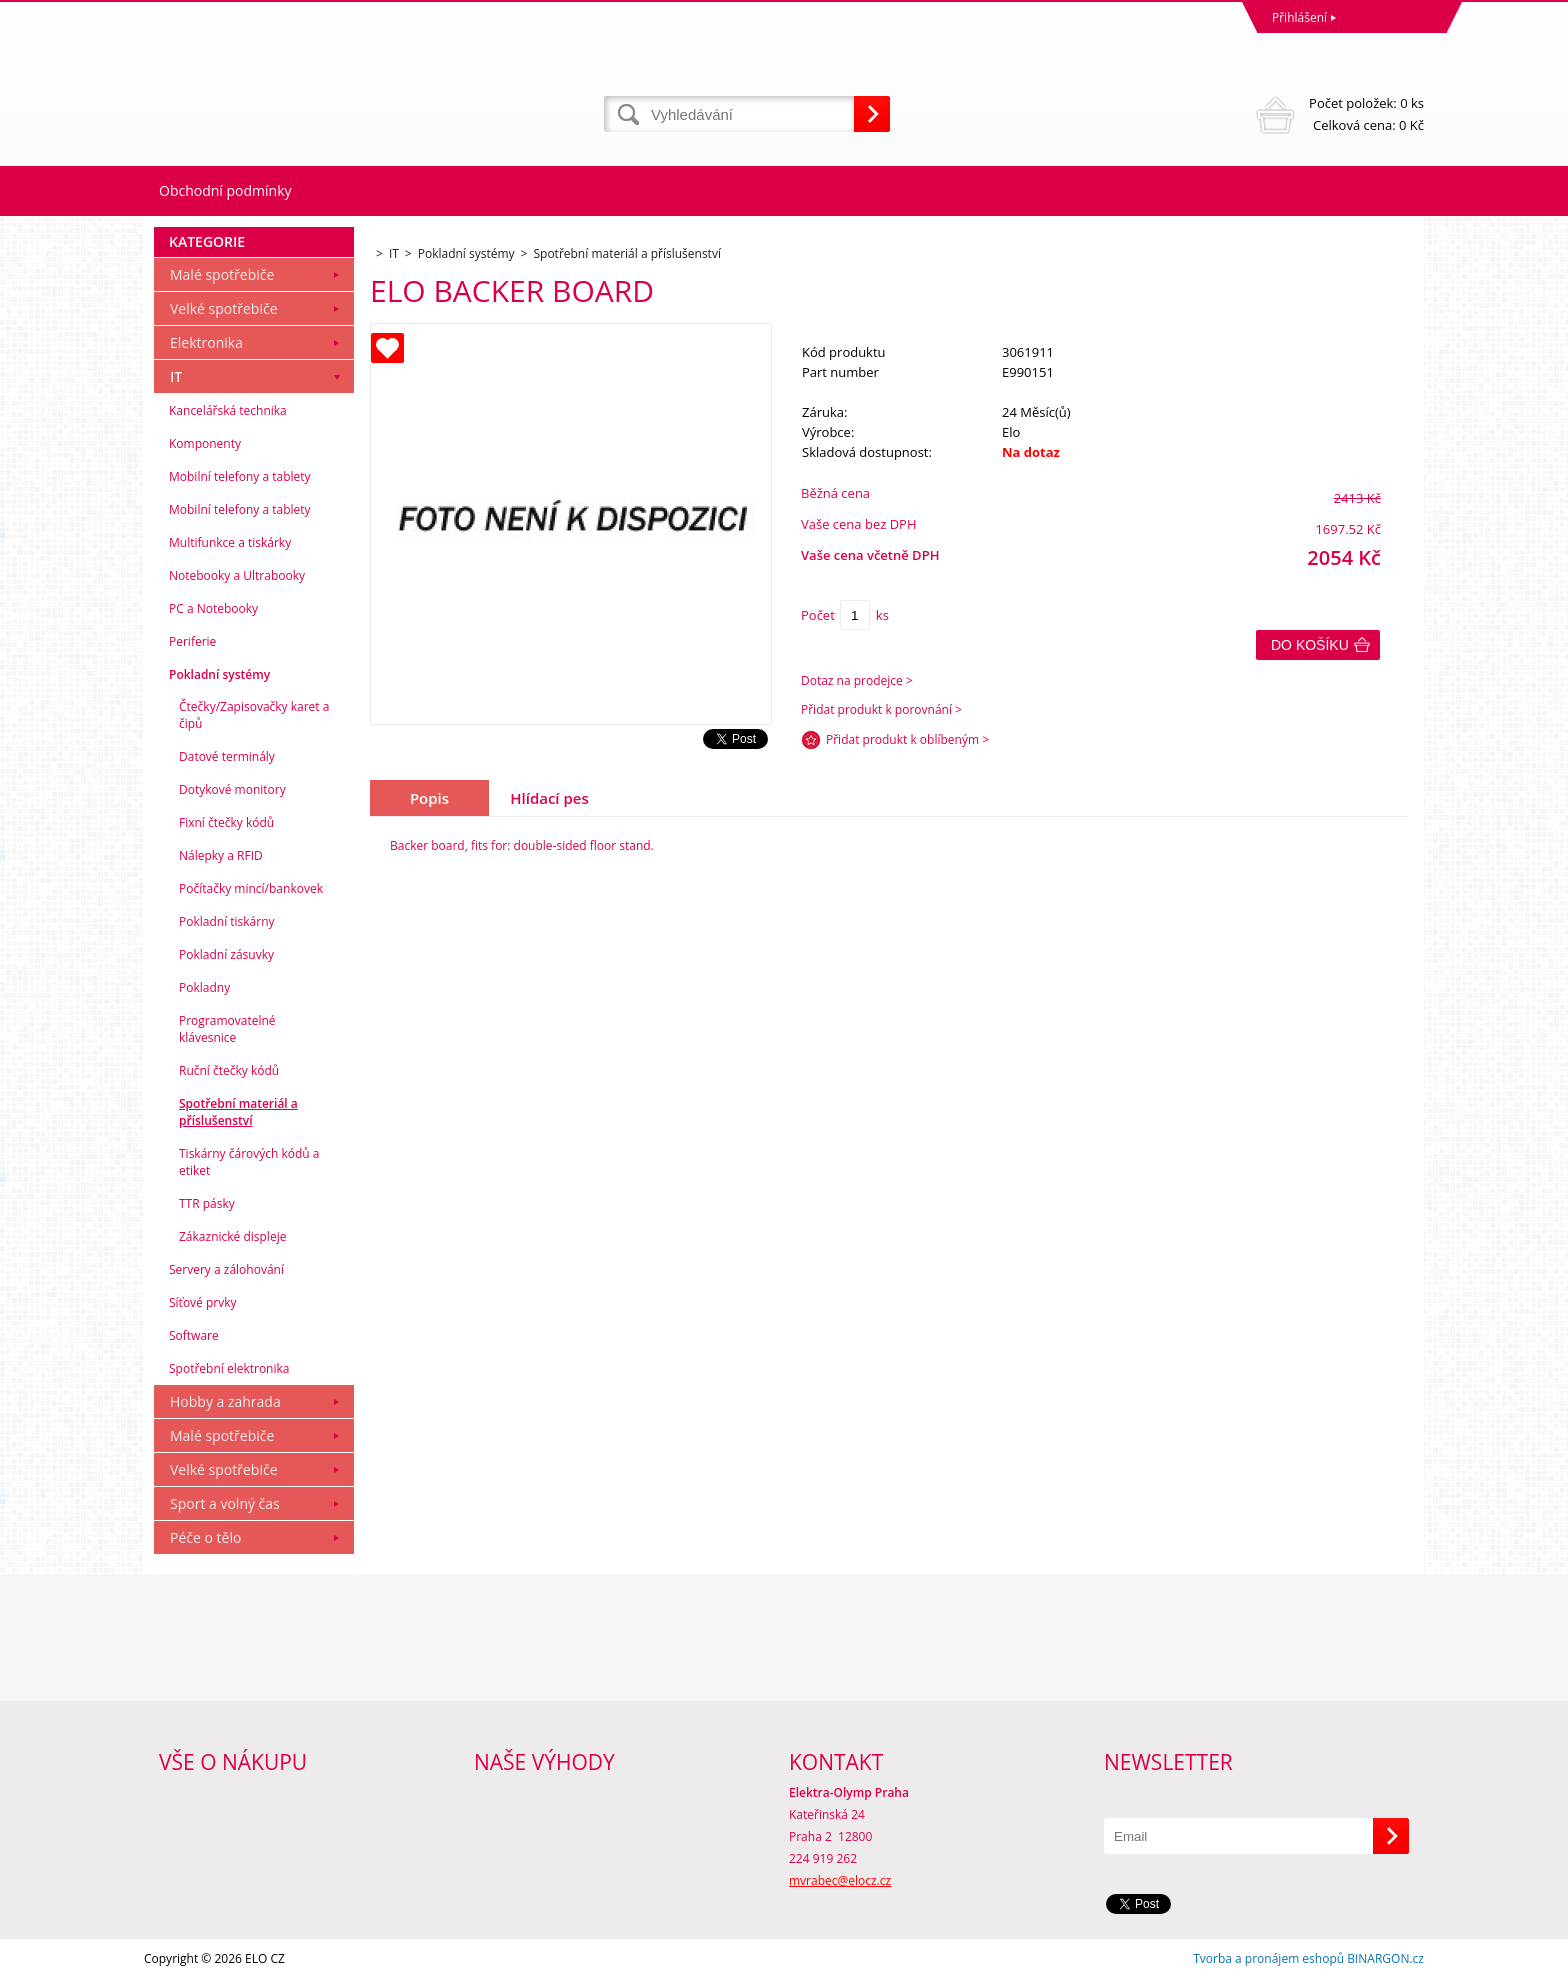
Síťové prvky (203, 1302)
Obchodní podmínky (225, 190)
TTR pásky (207, 1203)
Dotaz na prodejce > (857, 680)
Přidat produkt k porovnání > (881, 709)
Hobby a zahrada (225, 1401)
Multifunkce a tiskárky (230, 542)
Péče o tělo (205, 1537)
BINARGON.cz (1385, 1958)
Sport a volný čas (225, 1503)
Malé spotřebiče (222, 274)
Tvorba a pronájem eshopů (1268, 1958)
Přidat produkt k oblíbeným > (907, 739)
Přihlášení (1299, 17)
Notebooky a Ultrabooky (237, 575)
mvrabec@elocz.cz (840, 1880)
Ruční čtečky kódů (229, 1070)
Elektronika (206, 342)
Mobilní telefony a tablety (240, 476)
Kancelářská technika (228, 410)
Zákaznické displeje (232, 1236)
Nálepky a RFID (221, 855)
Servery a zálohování (226, 1269)
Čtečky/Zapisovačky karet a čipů (254, 715)
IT (176, 376)
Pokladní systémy (219, 674)
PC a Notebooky (213, 608)
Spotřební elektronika (229, 1368)
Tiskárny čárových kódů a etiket (249, 1162)
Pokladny (204, 987)
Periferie (192, 641)
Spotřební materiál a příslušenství (238, 1112)
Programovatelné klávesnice (227, 1029)
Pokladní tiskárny (227, 921)
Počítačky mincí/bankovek (251, 888)
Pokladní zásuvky (226, 954)
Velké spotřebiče (224, 308)
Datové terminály (227, 756)
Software (194, 1335)
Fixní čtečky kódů (226, 822)
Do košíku (1310, 645)
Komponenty (205, 443)
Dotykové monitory (232, 789)
